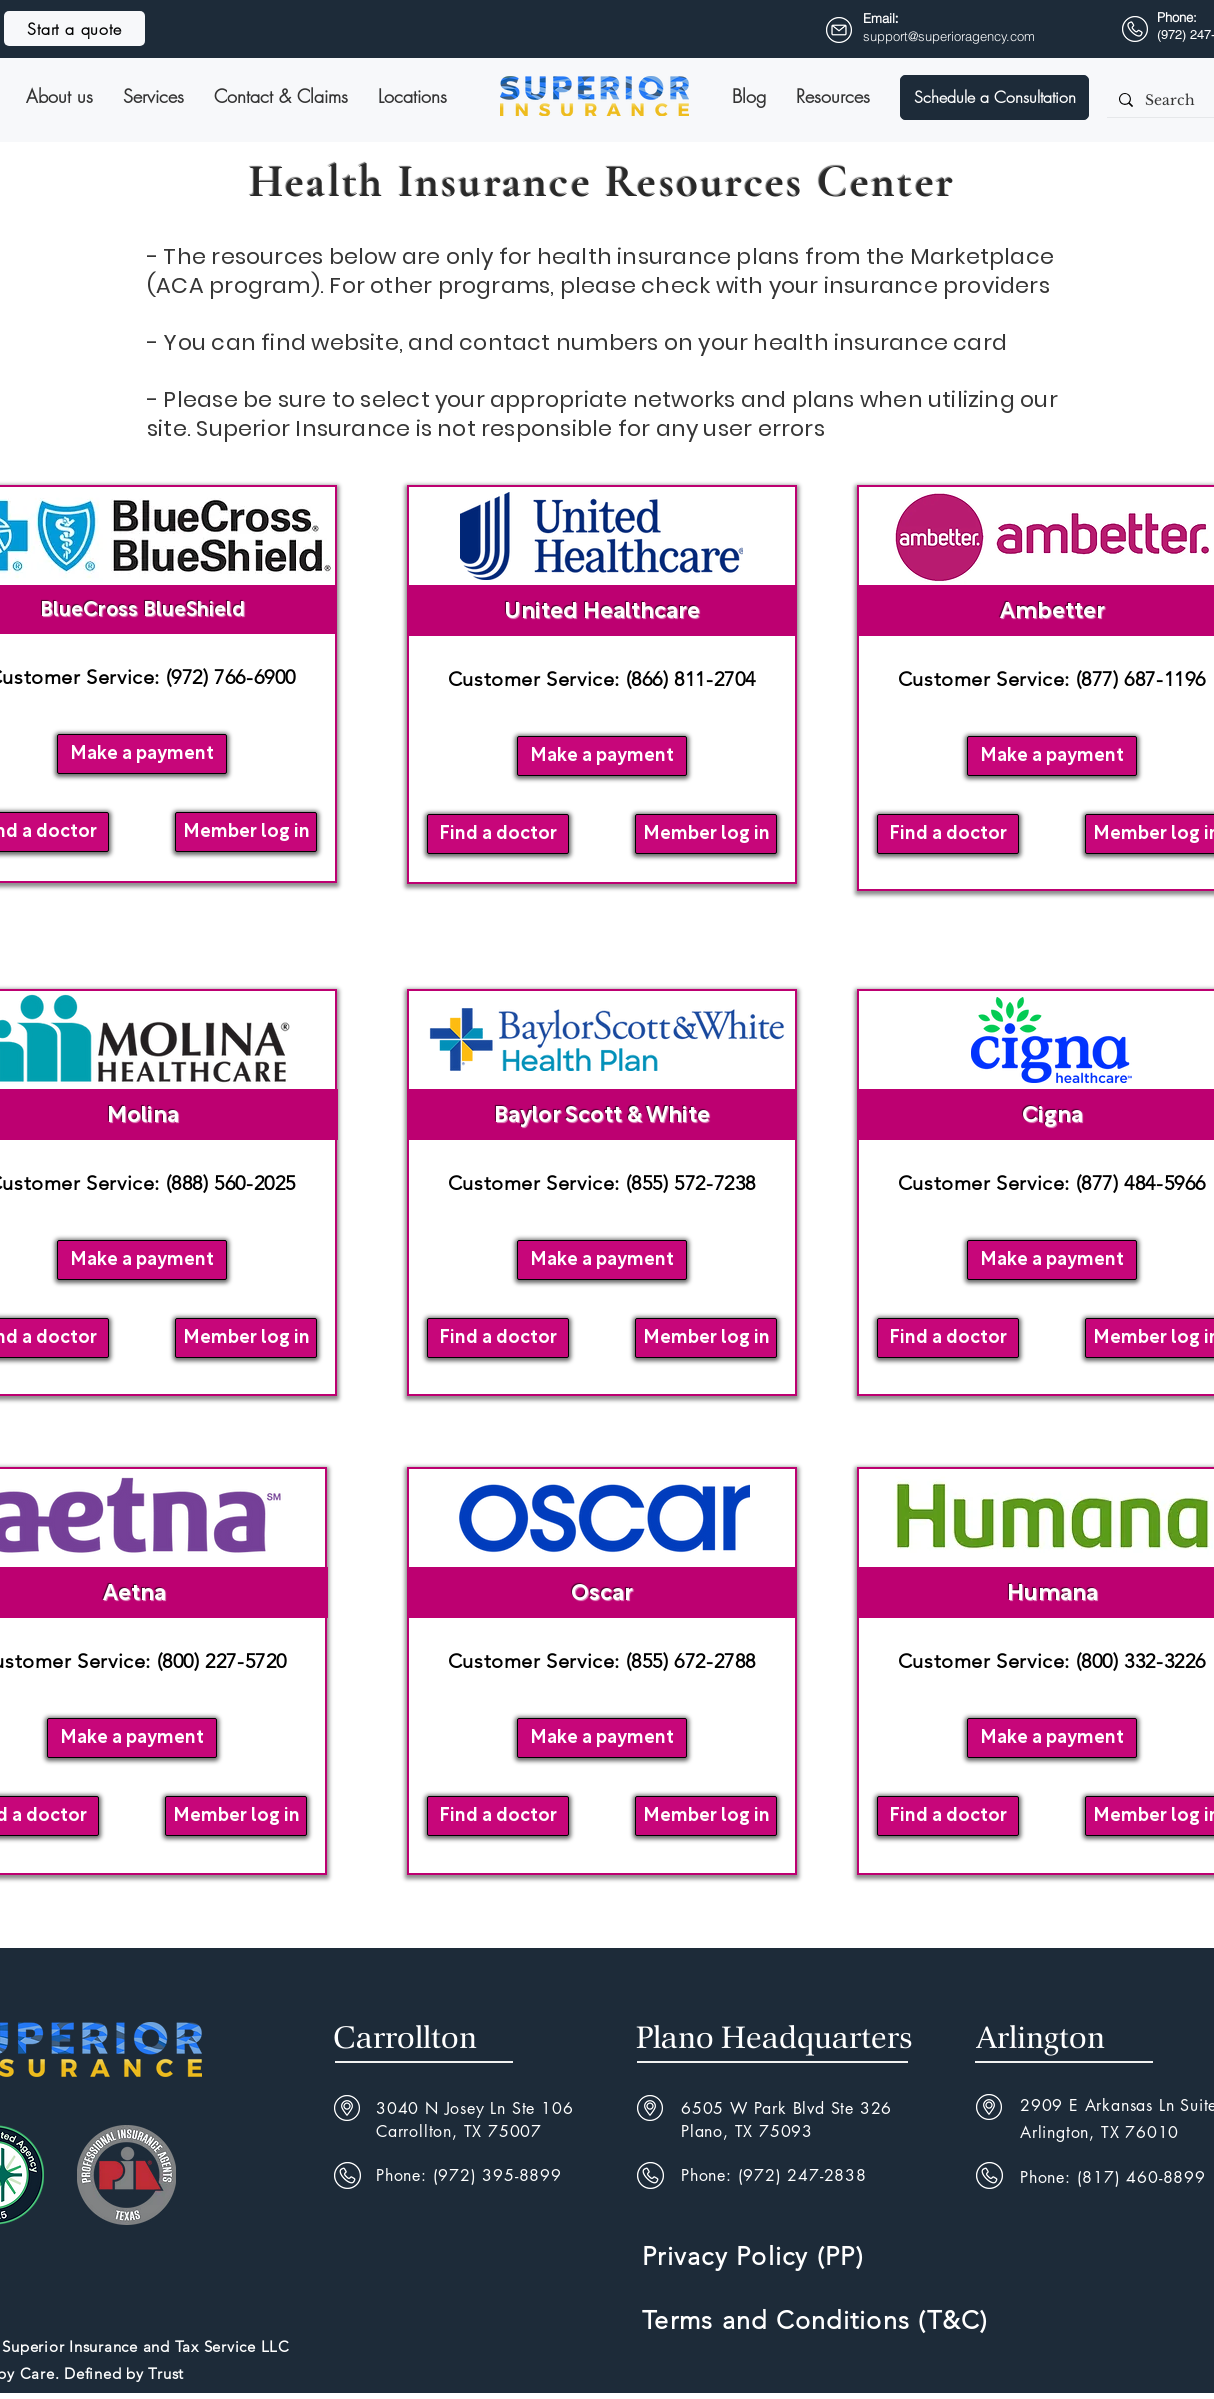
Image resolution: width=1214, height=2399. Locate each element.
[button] (994, 97)
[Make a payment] (142, 754)
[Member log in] (246, 832)
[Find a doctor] (498, 834)
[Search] (1175, 101)
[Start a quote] (74, 28)
